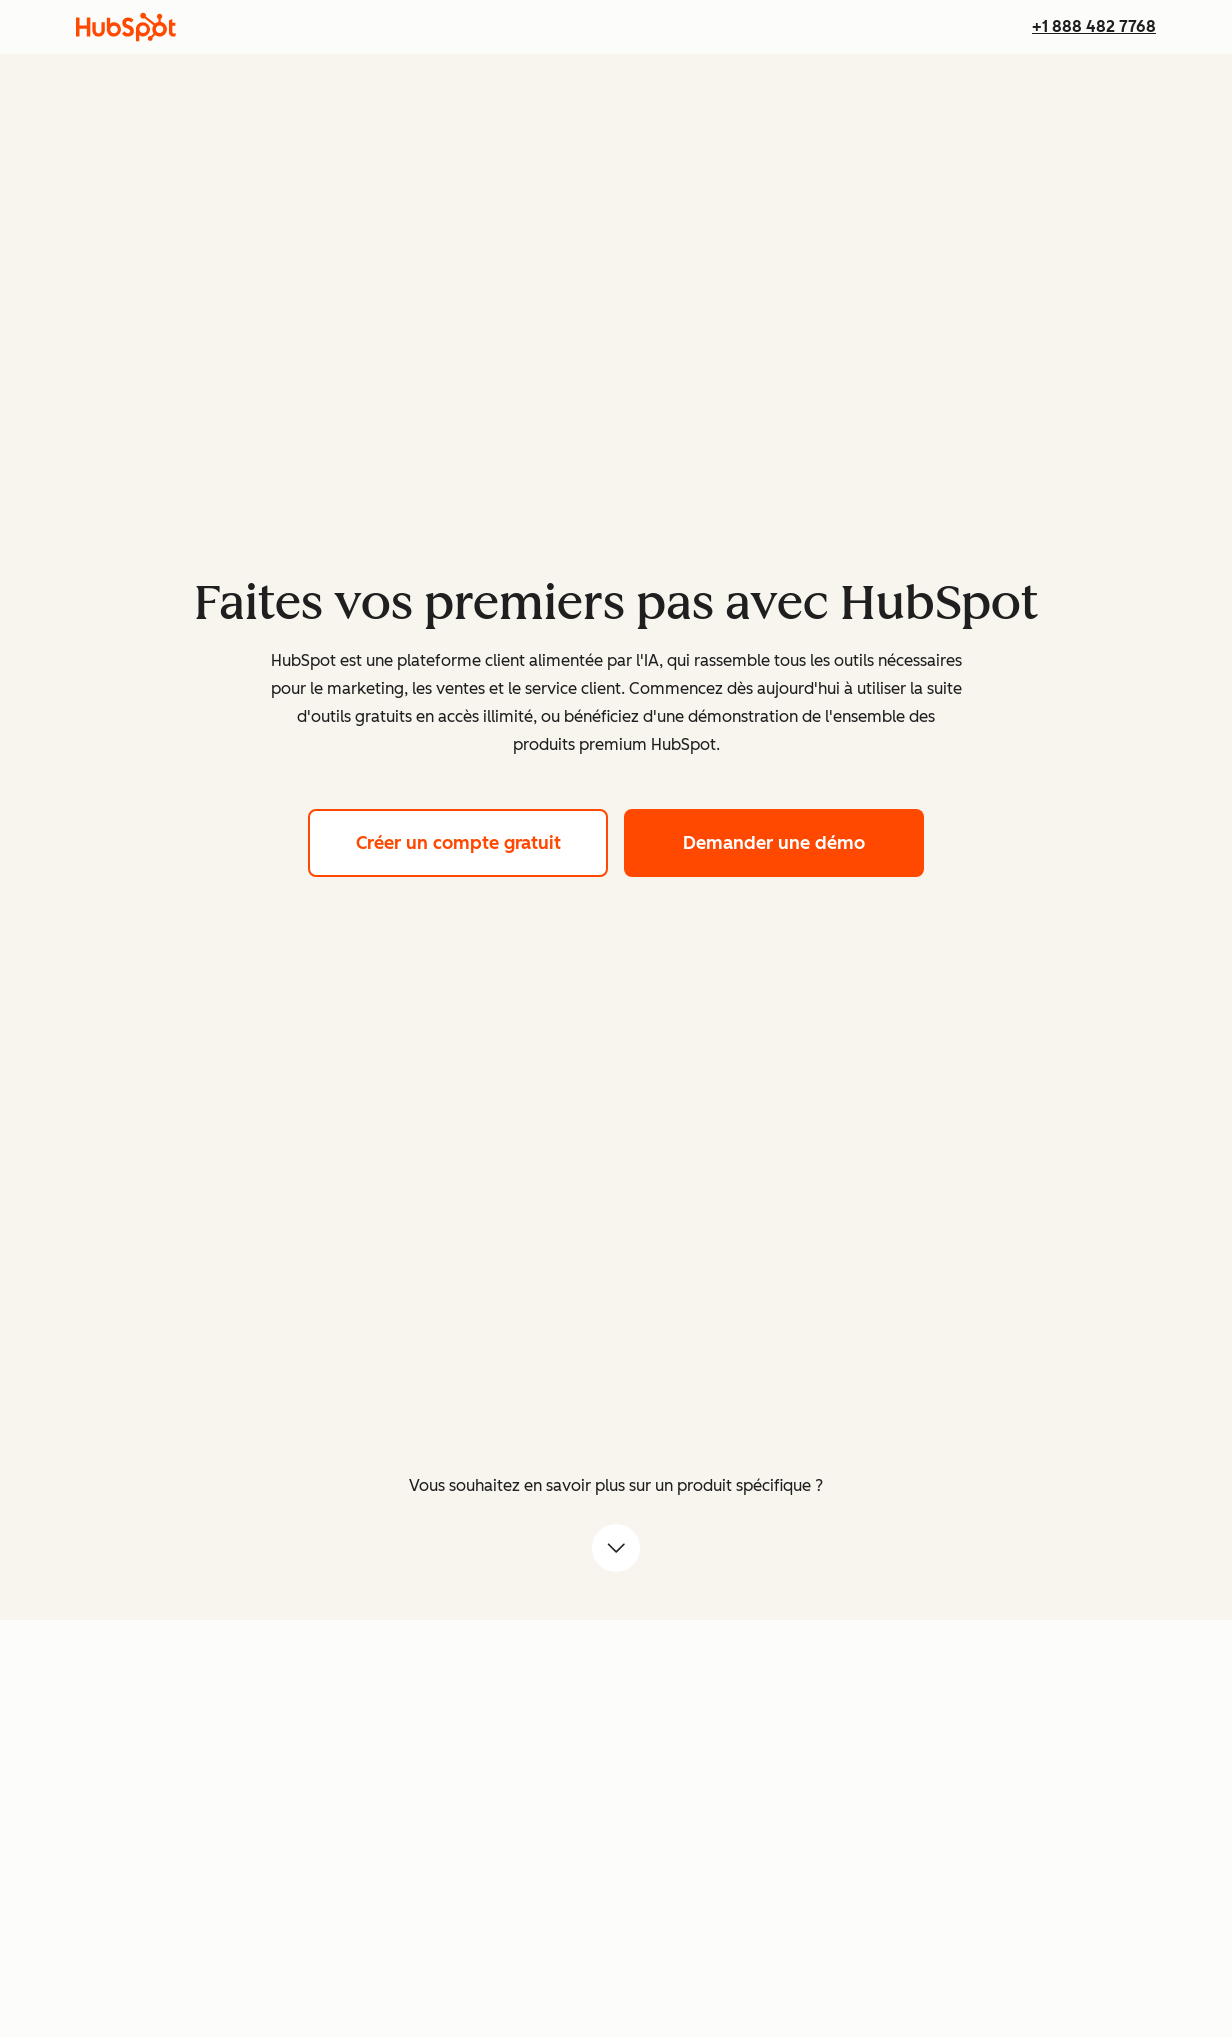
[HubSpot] (126, 27)
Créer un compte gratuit (482, 840)
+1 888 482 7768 (1094, 26)
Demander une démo (803, 840)
